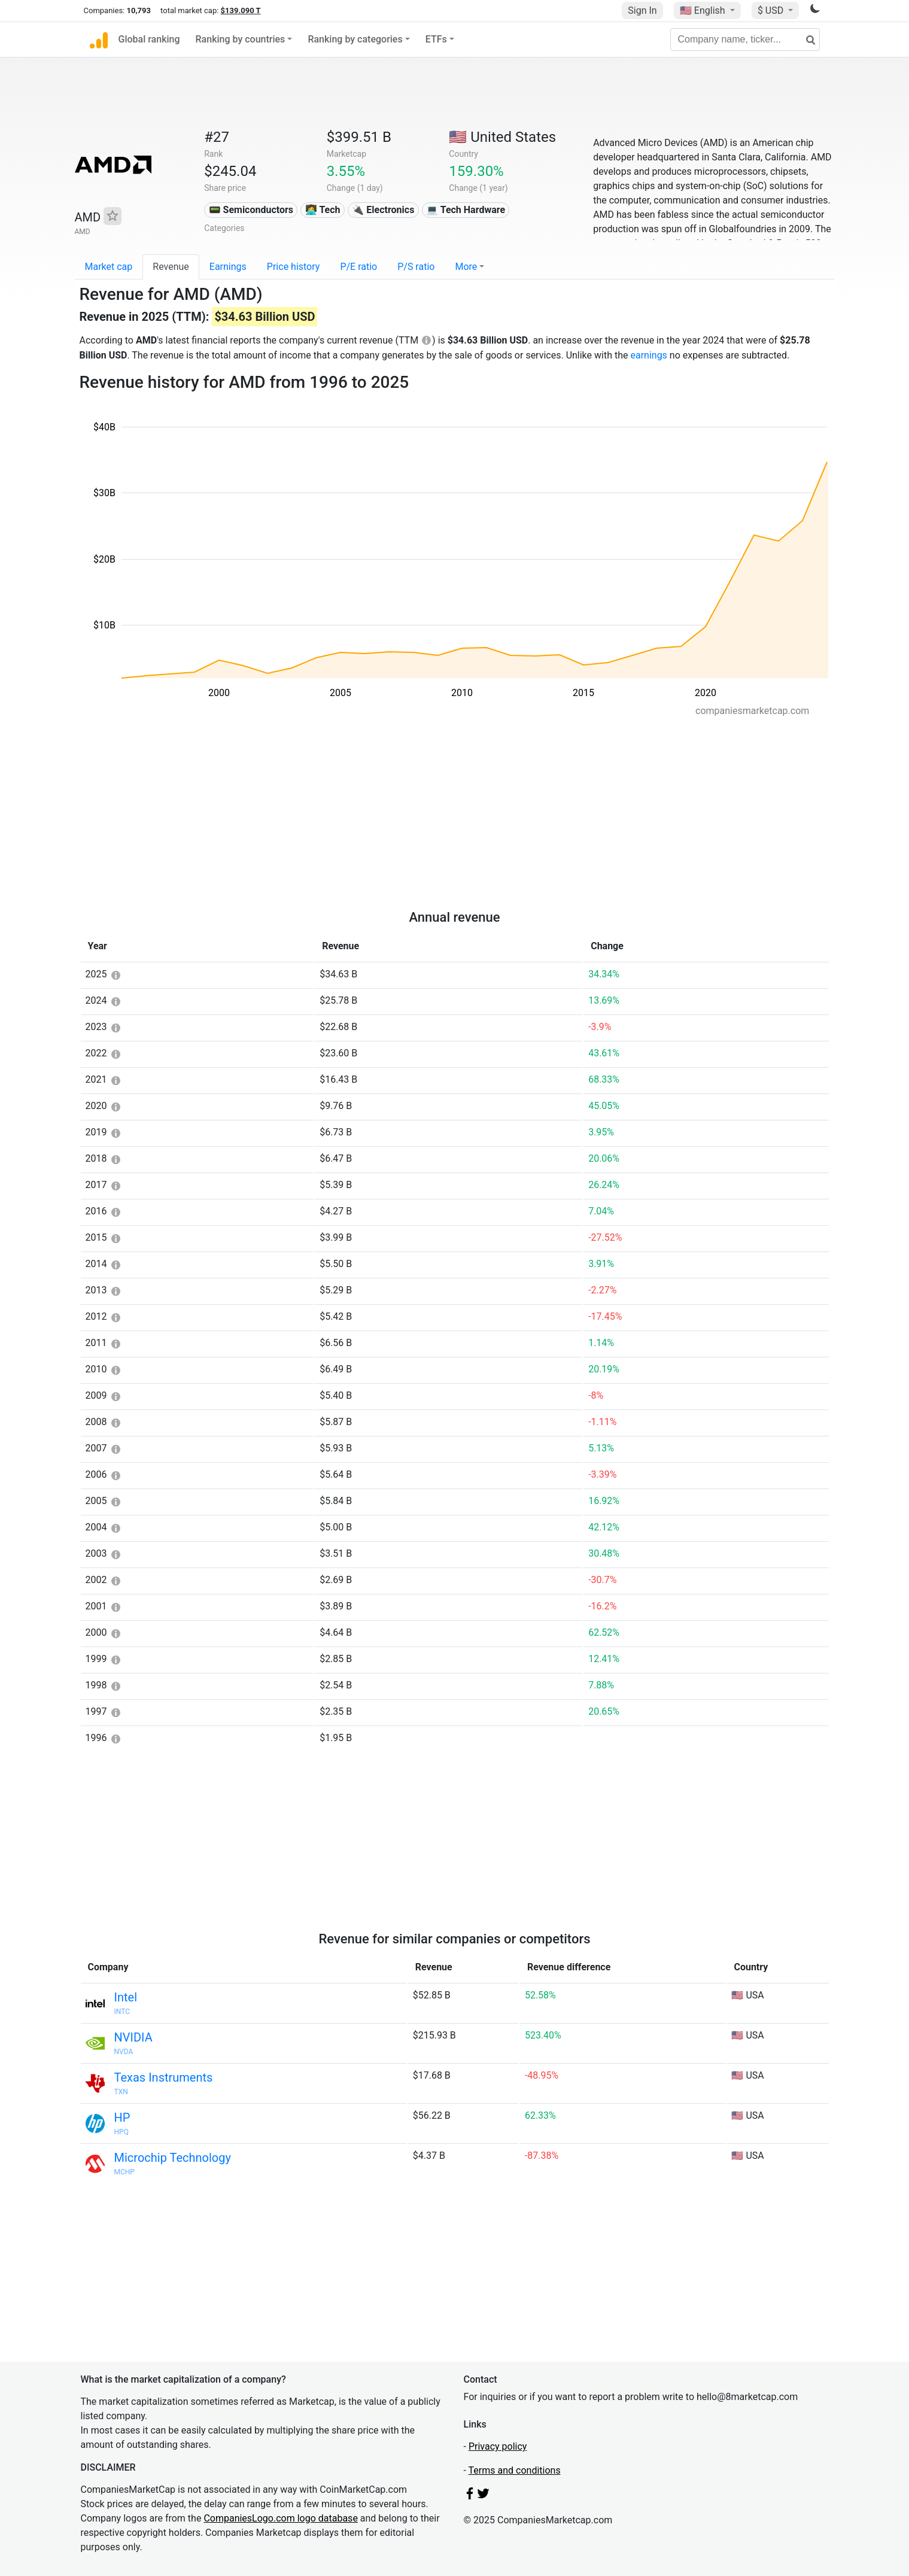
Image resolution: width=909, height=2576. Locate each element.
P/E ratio (358, 266)
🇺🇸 (704, 10)
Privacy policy (498, 2446)
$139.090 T (241, 10)
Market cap (109, 266)
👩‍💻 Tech (323, 209)
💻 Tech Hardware (465, 209)
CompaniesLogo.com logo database (280, 2518)
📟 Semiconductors (251, 209)
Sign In (642, 10)
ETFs (436, 39)
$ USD (772, 10)
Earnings (228, 266)
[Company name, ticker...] (745, 39)
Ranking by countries (240, 39)
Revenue (171, 266)
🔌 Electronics (383, 209)
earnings (648, 355)
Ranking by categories (355, 39)
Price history (293, 266)
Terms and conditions (515, 2470)
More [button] (466, 266)
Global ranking (149, 39)
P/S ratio (415, 266)
